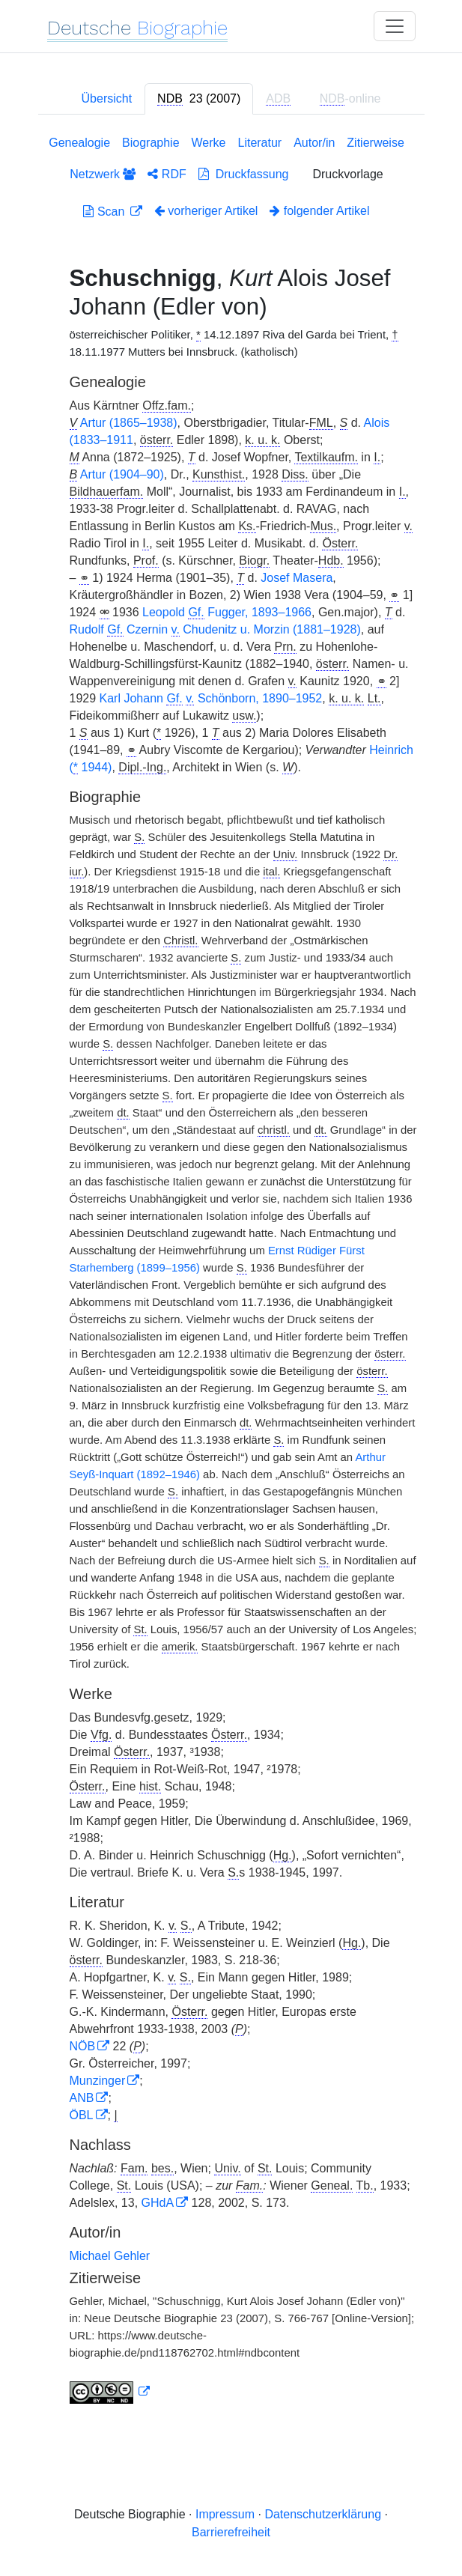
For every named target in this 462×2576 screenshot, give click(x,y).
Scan (105, 211)
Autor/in (314, 142)
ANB (82, 2098)
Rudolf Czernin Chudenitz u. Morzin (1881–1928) (215, 630)
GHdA (158, 2202)
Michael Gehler (110, 2256)
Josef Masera (296, 577)
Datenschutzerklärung (322, 2514)
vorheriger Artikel (206, 210)
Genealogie (79, 142)
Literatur (259, 142)
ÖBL (82, 2115)
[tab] (199, 99)
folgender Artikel (319, 210)
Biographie (151, 142)
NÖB (83, 2046)
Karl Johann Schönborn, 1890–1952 (211, 698)
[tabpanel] (231, 1272)
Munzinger (98, 2080)
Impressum (225, 2514)
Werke (209, 142)
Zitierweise (375, 142)
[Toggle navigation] (395, 26)
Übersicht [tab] (107, 98)
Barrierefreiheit (231, 2532)
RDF (167, 174)
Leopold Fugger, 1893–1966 (226, 612)
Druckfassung (243, 174)
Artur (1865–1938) (128, 422)
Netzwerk (103, 174)
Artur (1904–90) (122, 474)
